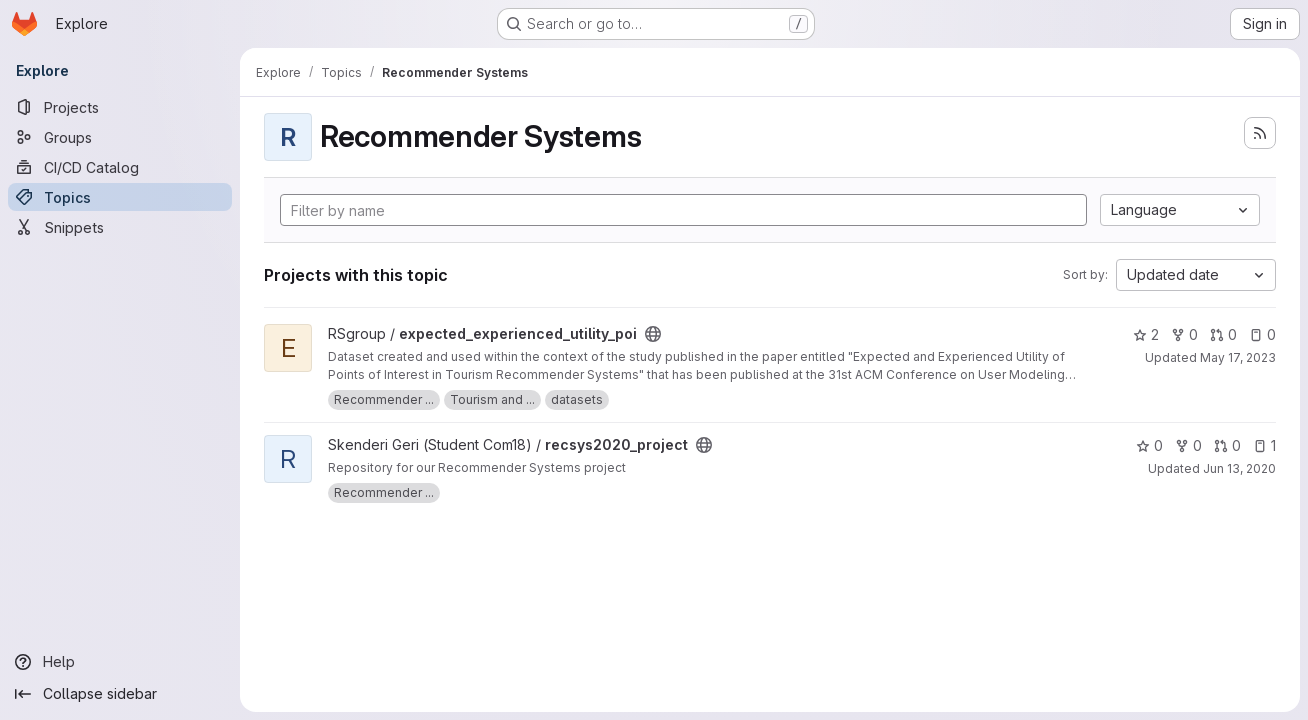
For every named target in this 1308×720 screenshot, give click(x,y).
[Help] (120, 662)
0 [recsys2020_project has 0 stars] (1149, 445)
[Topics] (120, 197)
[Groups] (120, 137)
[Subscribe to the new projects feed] (1260, 133)
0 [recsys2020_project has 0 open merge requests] (1227, 445)
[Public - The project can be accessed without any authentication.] (653, 334)
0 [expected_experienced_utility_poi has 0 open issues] (1262, 334)
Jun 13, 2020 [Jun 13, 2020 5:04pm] (1239, 468)
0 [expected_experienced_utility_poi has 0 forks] (1184, 334)
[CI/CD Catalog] (120, 167)
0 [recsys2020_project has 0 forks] (1188, 445)
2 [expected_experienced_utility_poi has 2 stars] (1146, 334)
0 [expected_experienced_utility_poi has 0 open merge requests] (1223, 334)
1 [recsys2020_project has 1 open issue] (1264, 445)
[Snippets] (120, 227)
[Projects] (120, 107)
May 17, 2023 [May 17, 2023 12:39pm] (1238, 357)
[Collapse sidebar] (120, 694)
